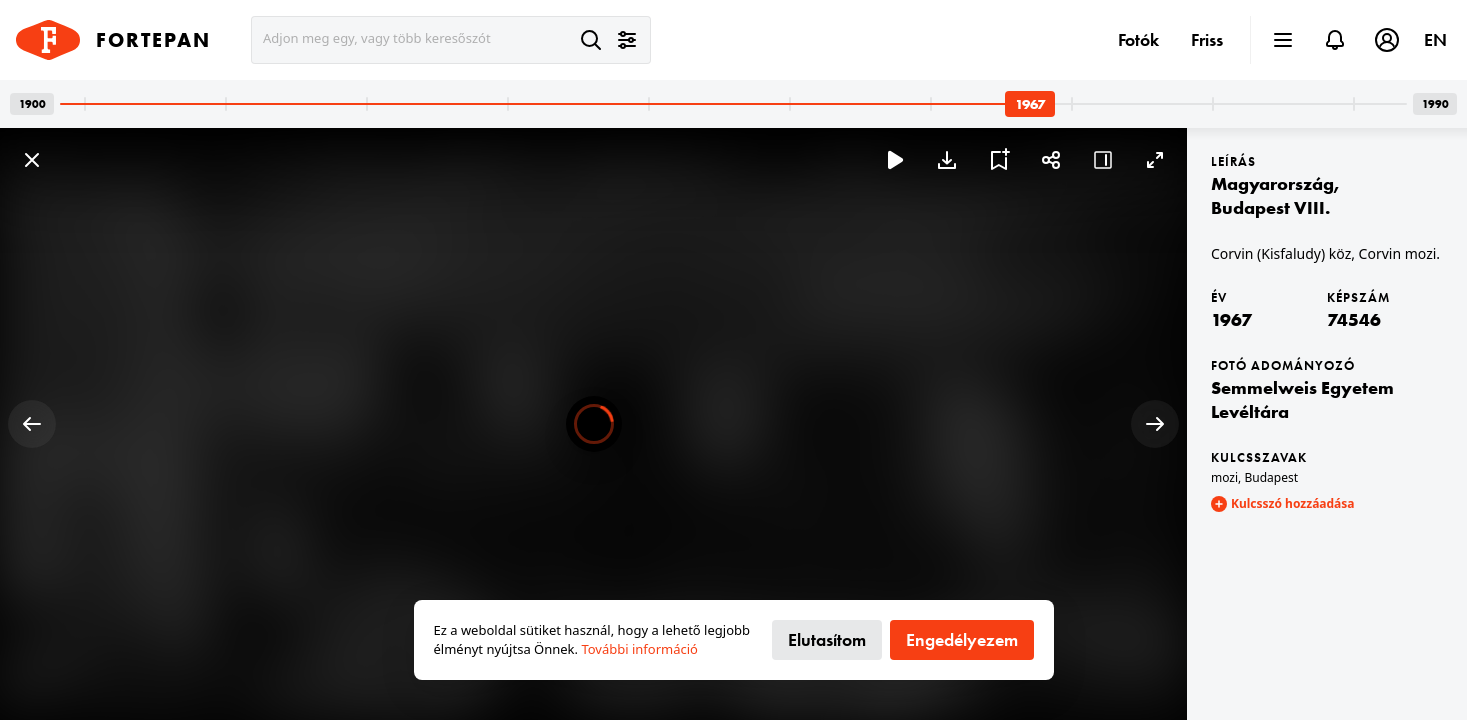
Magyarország (1272, 183)
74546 (1354, 319)
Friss (1207, 39)
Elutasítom (827, 639)
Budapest (1271, 477)
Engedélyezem (962, 639)
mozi (1224, 477)
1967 (1231, 319)
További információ (639, 649)
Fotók (1138, 39)
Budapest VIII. (1270, 207)
